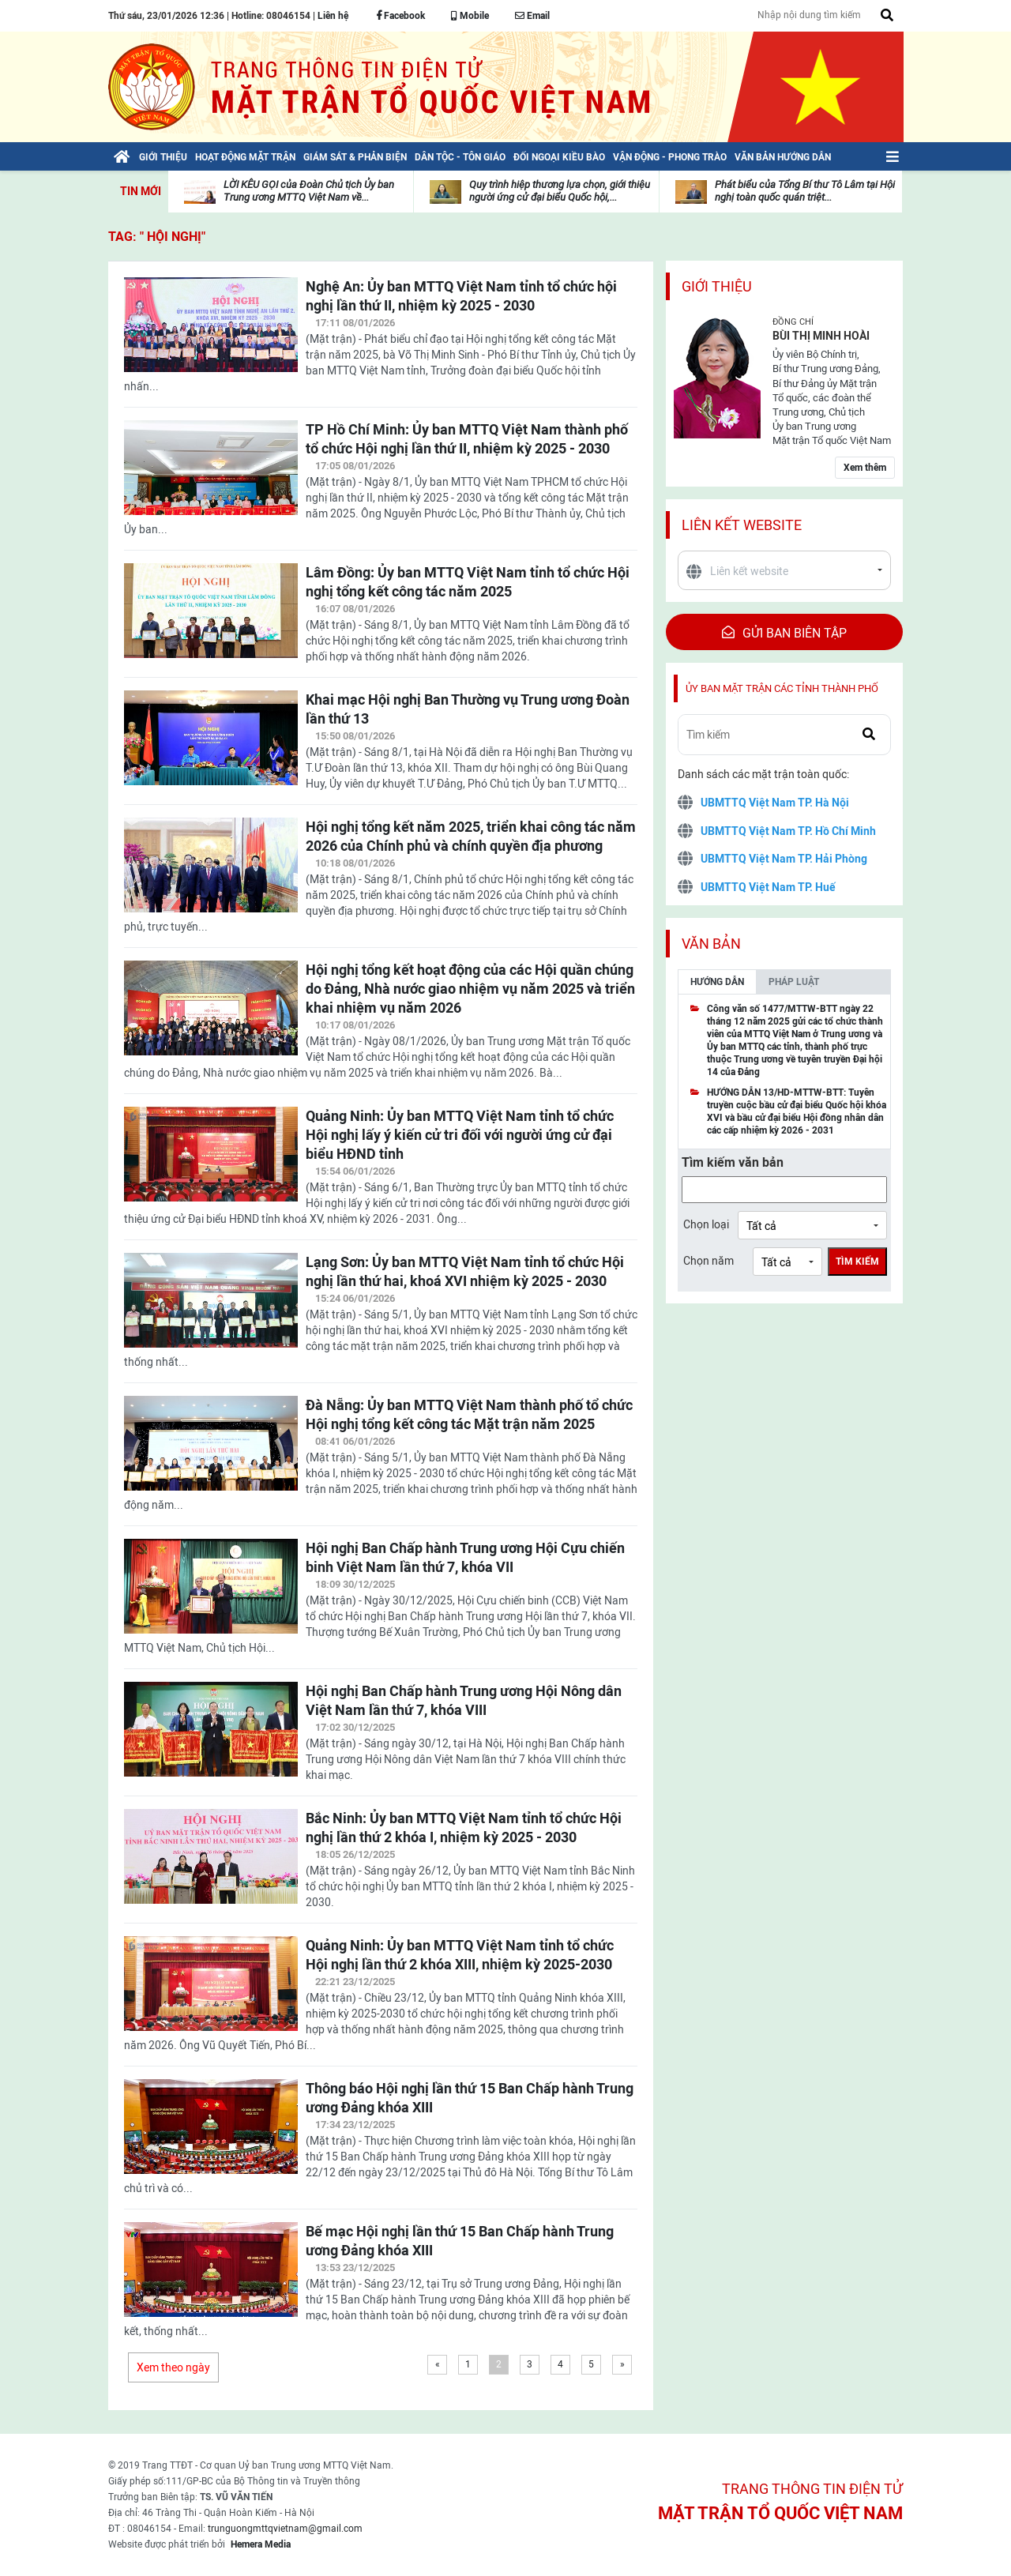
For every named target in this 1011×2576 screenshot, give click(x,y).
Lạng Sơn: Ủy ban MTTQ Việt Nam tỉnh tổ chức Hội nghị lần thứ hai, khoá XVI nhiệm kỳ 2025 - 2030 (465, 1271)
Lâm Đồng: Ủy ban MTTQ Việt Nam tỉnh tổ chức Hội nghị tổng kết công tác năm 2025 (468, 582)
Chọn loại (706, 1224)
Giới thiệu (717, 286)
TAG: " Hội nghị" (156, 236)
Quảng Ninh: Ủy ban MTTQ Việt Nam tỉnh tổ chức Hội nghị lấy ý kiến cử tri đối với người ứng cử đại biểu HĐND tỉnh (460, 1134)
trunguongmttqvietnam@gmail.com (285, 2528)
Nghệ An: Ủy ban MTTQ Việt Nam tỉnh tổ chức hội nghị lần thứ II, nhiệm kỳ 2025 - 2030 (461, 296)
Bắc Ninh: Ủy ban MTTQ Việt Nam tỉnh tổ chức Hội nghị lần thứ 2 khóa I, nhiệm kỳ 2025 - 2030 (464, 1827)
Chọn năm (708, 1260)
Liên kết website (742, 525)
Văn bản (711, 943)
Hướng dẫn (717, 981)
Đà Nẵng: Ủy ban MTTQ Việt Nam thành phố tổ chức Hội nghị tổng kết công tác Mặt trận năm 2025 (469, 1414)
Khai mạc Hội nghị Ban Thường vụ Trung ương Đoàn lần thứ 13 (468, 709)
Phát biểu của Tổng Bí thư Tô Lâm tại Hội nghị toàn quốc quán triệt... (805, 191)
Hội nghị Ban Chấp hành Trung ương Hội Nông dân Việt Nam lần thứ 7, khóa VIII (464, 1700)
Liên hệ (333, 15)
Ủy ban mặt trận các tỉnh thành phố (782, 688)
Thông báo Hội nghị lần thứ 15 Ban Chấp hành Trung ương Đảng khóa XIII (469, 2097)
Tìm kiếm (857, 1261)
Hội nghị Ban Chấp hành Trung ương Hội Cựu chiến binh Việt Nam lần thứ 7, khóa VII (465, 1557)
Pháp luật (794, 981)
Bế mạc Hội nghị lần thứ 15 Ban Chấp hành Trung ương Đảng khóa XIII (460, 2240)
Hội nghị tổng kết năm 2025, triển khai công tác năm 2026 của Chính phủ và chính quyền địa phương (471, 836)
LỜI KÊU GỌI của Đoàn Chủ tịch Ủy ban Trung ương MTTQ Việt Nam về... (309, 191)
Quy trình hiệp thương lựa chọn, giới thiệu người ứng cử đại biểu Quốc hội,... (559, 191)
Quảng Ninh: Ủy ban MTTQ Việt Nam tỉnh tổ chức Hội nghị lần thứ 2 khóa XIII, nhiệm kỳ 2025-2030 (460, 1954)
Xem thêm (865, 467)
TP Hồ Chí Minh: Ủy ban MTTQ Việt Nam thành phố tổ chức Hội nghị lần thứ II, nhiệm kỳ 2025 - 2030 (467, 439)
